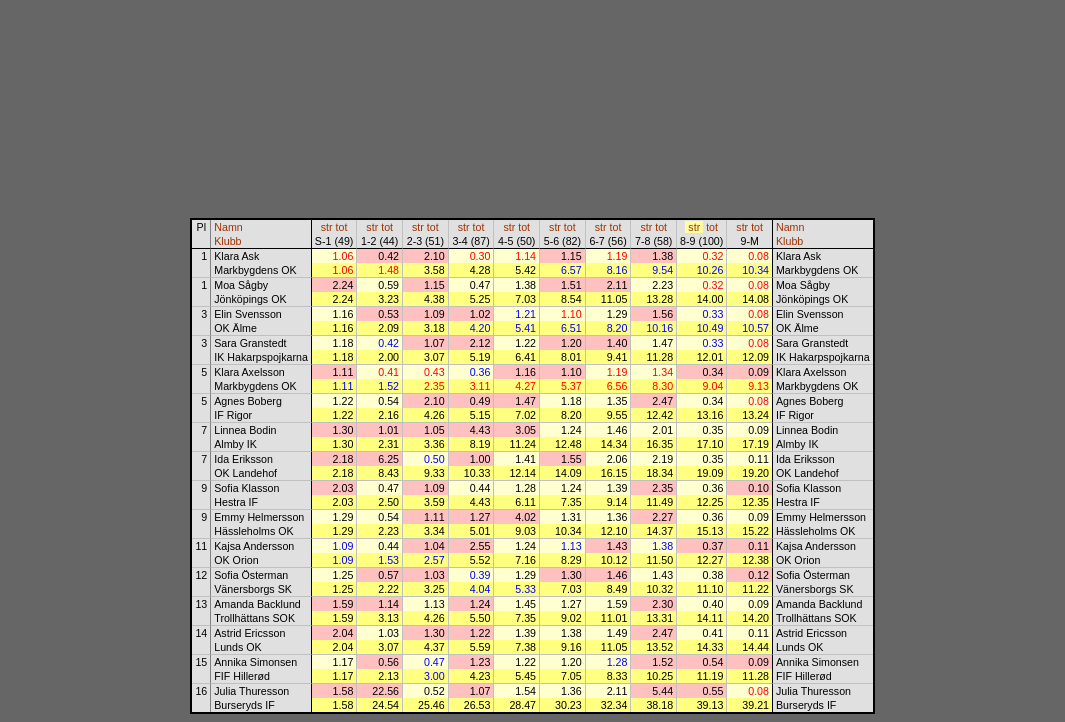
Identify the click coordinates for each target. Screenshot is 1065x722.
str (327, 227)
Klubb (227, 241)
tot (342, 227)
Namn (228, 227)
